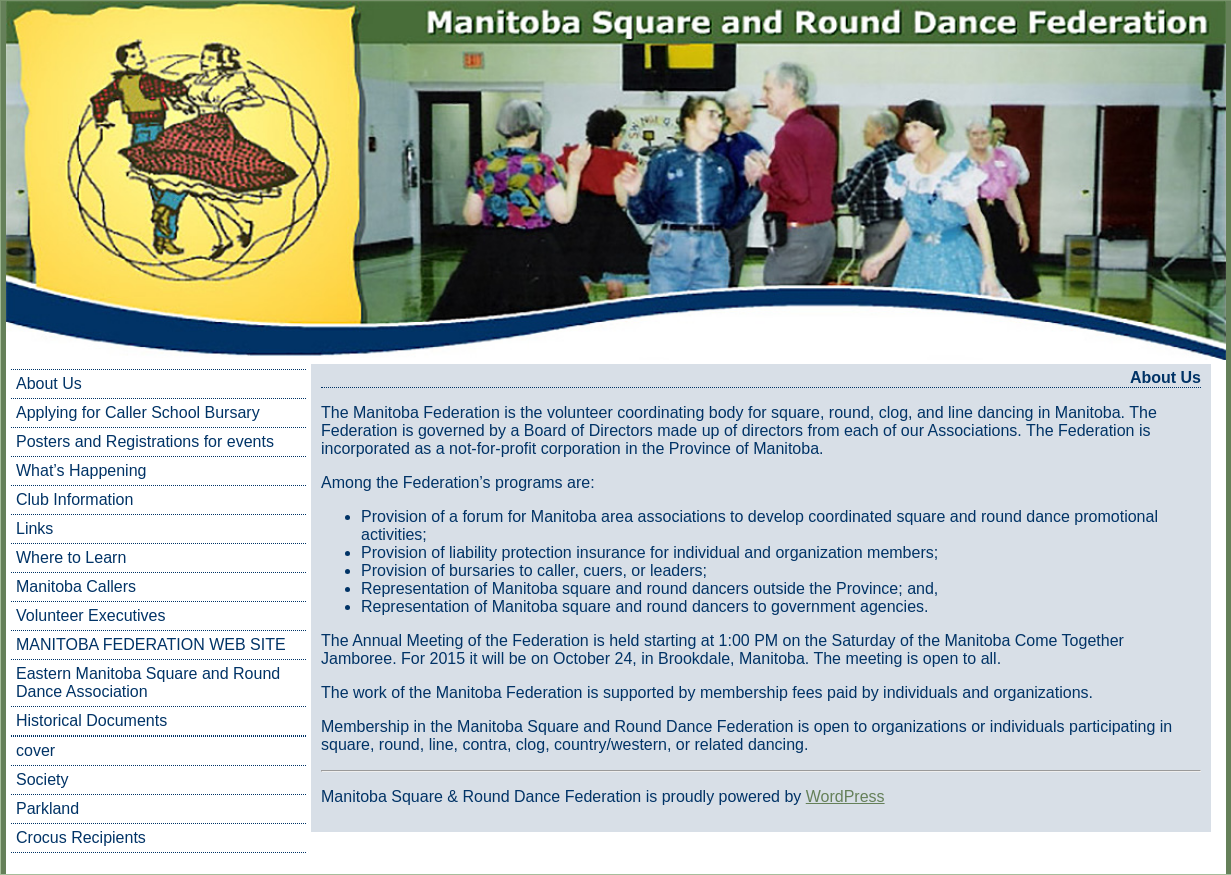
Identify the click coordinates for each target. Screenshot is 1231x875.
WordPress (845, 796)
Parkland (47, 808)
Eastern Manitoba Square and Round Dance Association (148, 682)
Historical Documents (91, 720)
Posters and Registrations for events (145, 441)
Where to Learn (71, 557)
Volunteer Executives (90, 615)
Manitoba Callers (76, 586)
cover (35, 750)
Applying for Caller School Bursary (138, 412)
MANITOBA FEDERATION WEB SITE (151, 644)
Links (34, 528)
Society (42, 779)
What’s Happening (81, 470)
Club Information (74, 499)
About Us (49, 383)
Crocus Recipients (81, 837)
